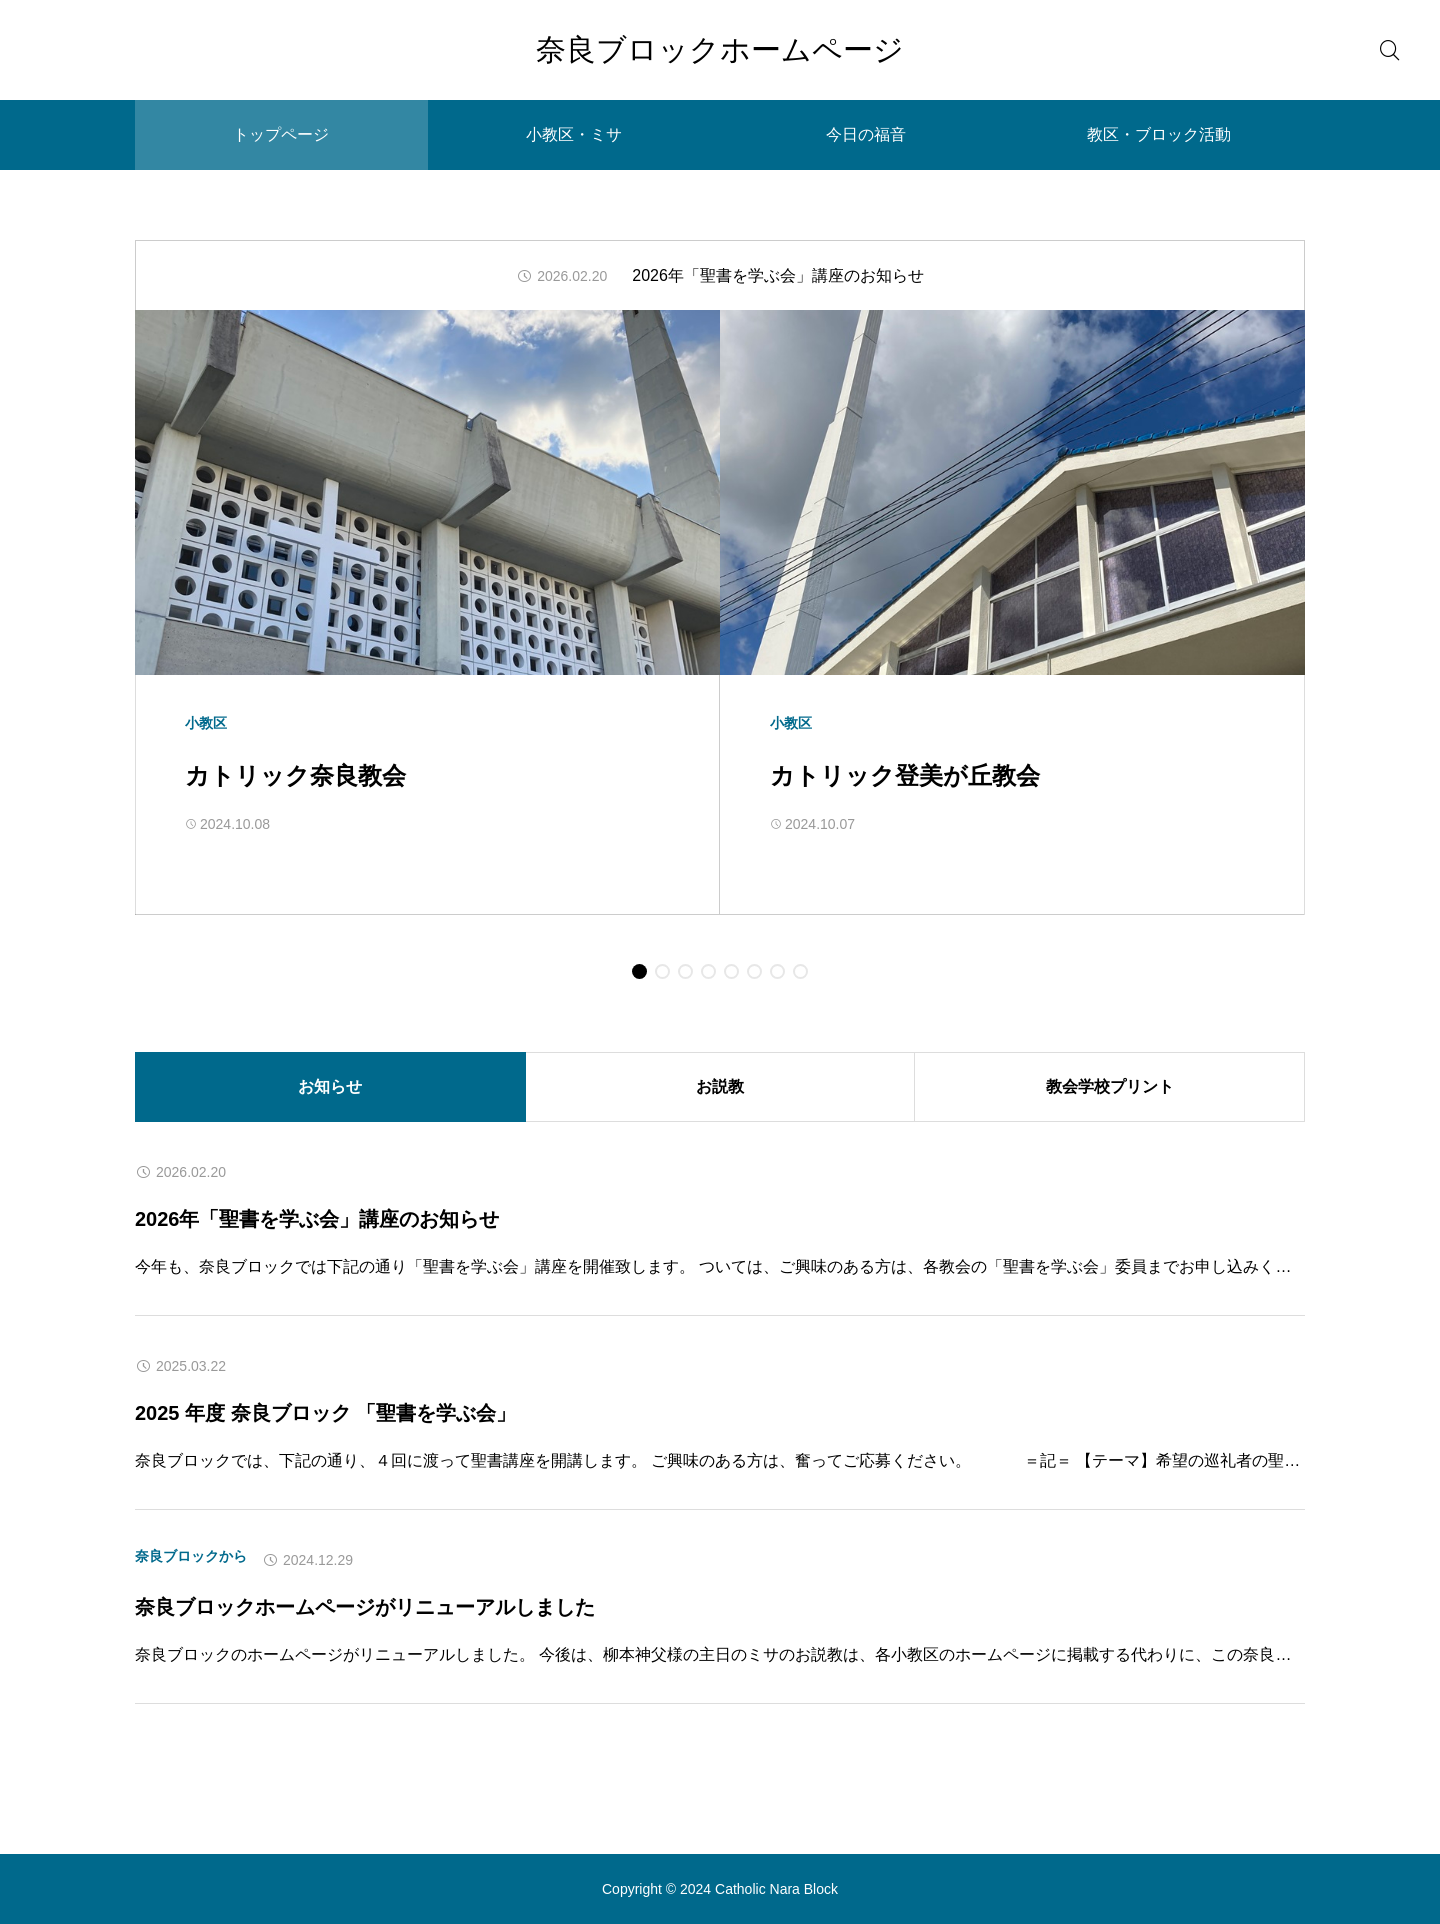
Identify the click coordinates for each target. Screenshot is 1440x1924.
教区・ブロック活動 (1159, 134)
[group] (720, 276)
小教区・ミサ (574, 134)
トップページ (281, 134)
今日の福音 (866, 134)
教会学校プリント (1110, 1086)
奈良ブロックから (191, 1556)
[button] (639, 971)
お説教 (720, 1086)
